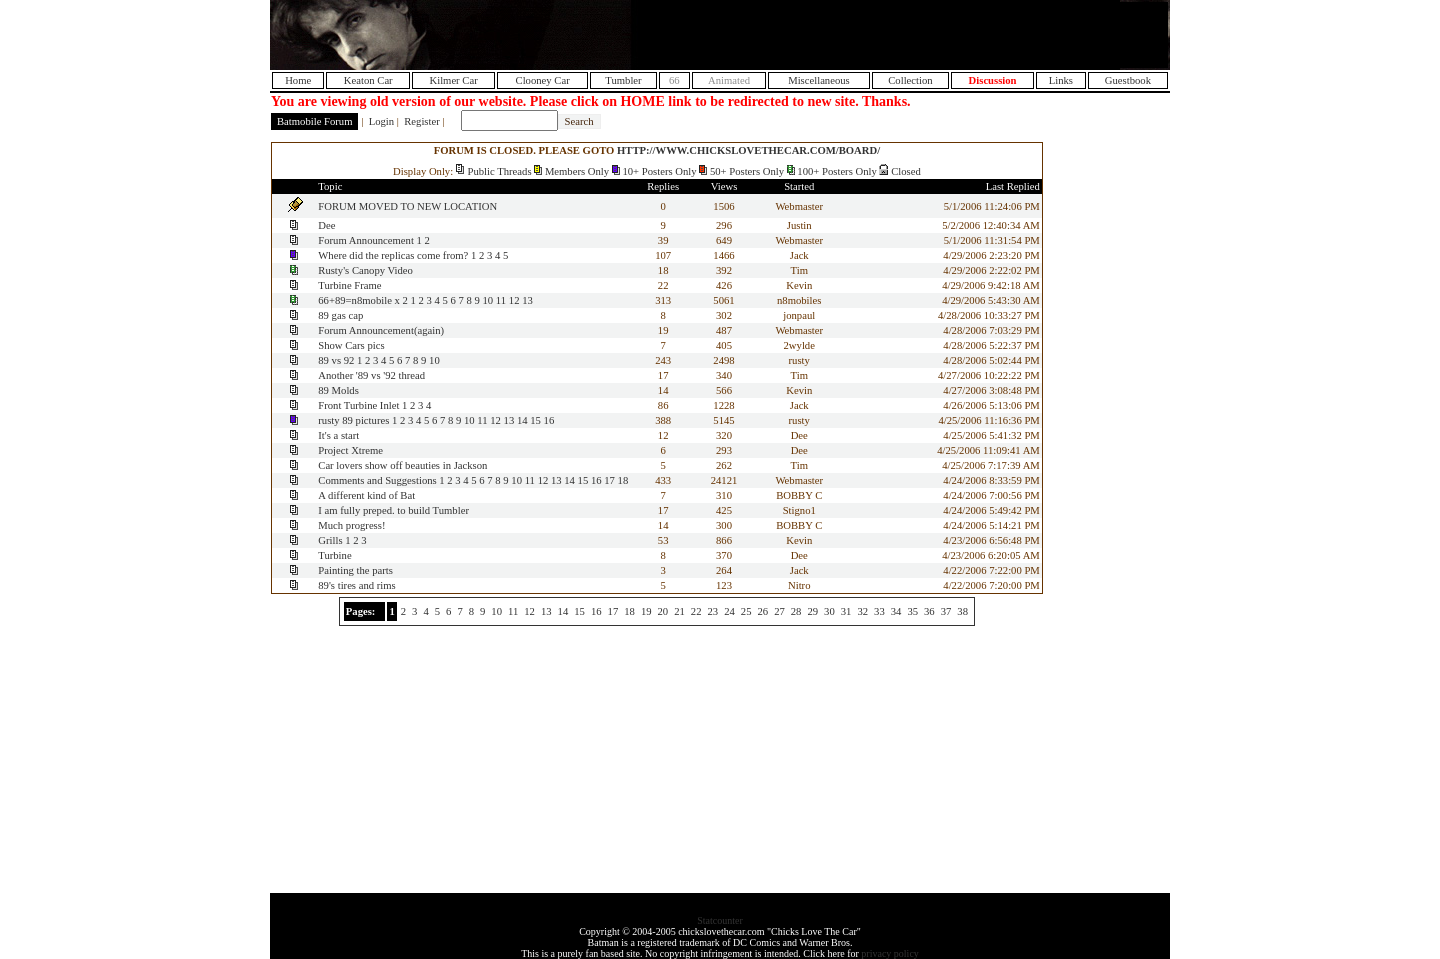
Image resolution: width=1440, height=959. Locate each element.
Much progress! (351, 525)
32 (862, 611)
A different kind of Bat (366, 495)
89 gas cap (340, 315)
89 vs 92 (336, 360)
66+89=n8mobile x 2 (363, 300)
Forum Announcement (366, 240)
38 (962, 611)
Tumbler (623, 80)
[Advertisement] (933, 35)
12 (514, 300)
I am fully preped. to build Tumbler (393, 510)
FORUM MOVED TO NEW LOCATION (407, 206)
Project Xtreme (350, 450)
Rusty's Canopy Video (365, 270)
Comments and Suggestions (377, 480)
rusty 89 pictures (355, 420)
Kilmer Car (453, 80)
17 (609, 480)
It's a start (338, 435)
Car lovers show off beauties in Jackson (402, 465)
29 (812, 611)
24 (729, 611)
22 (696, 611)
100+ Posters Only (836, 171)
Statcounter (720, 920)
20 (663, 611)
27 (779, 611)
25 (746, 611)
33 (879, 611)
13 (527, 300)
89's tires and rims (356, 585)
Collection (910, 80)
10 (488, 300)
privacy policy (889, 953)
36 (929, 611)
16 (549, 420)
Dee (326, 225)
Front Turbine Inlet (358, 405)
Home (298, 80)
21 (679, 611)
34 (896, 611)
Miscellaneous (819, 80)
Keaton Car (368, 80)
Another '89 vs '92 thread (371, 375)
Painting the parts (355, 570)
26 (762, 611)
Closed (906, 171)
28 (796, 611)
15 (535, 420)
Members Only (577, 171)
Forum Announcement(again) (381, 330)
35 (912, 611)
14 (522, 420)
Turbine (334, 555)
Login (381, 121)
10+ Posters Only (659, 171)
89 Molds (338, 390)
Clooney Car (543, 80)
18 (623, 480)
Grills (330, 540)
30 (829, 611)
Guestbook (1128, 80)
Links (1061, 80)
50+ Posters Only (747, 171)
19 (646, 611)
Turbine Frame (349, 285)
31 (846, 611)
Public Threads (500, 171)
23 (713, 611)
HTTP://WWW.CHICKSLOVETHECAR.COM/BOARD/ (748, 150)
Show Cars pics (351, 345)
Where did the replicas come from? (393, 255)
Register (422, 121)
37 (946, 611)
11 (501, 300)
